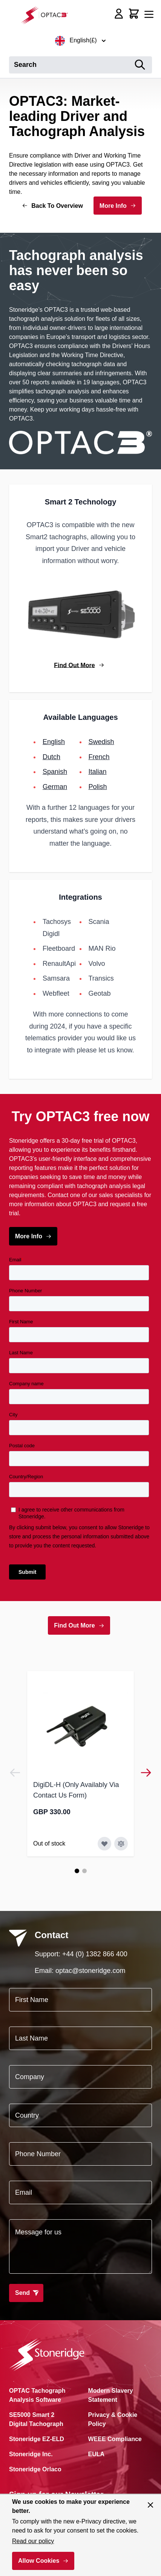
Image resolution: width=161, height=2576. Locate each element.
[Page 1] (77, 1871)
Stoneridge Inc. (31, 2454)
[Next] (146, 1773)
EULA (96, 2454)
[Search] (140, 64)
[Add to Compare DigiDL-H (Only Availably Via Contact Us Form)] (121, 1843)
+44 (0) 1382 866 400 (94, 1954)
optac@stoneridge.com (90, 1970)
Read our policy (33, 2541)
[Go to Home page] (46, 15)
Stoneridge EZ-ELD (36, 2439)
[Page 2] (84, 1871)
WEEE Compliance (115, 2439)
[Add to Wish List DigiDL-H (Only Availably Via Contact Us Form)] (104, 1843)
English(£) (80, 41)
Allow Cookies (38, 2560)
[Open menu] (149, 14)
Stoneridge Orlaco (35, 2469)
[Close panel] (150, 2505)
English (54, 742)
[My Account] (119, 14)
